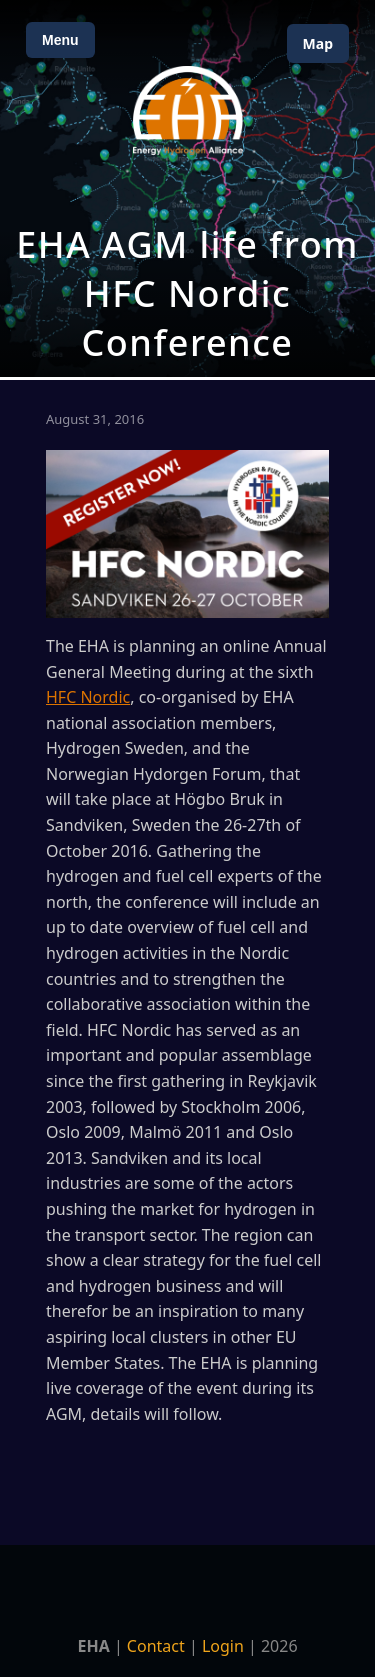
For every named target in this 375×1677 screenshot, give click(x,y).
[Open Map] (187, 188)
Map (318, 43)
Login (223, 1646)
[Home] (188, 110)
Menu (60, 40)
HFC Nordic (88, 697)
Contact (156, 1646)
